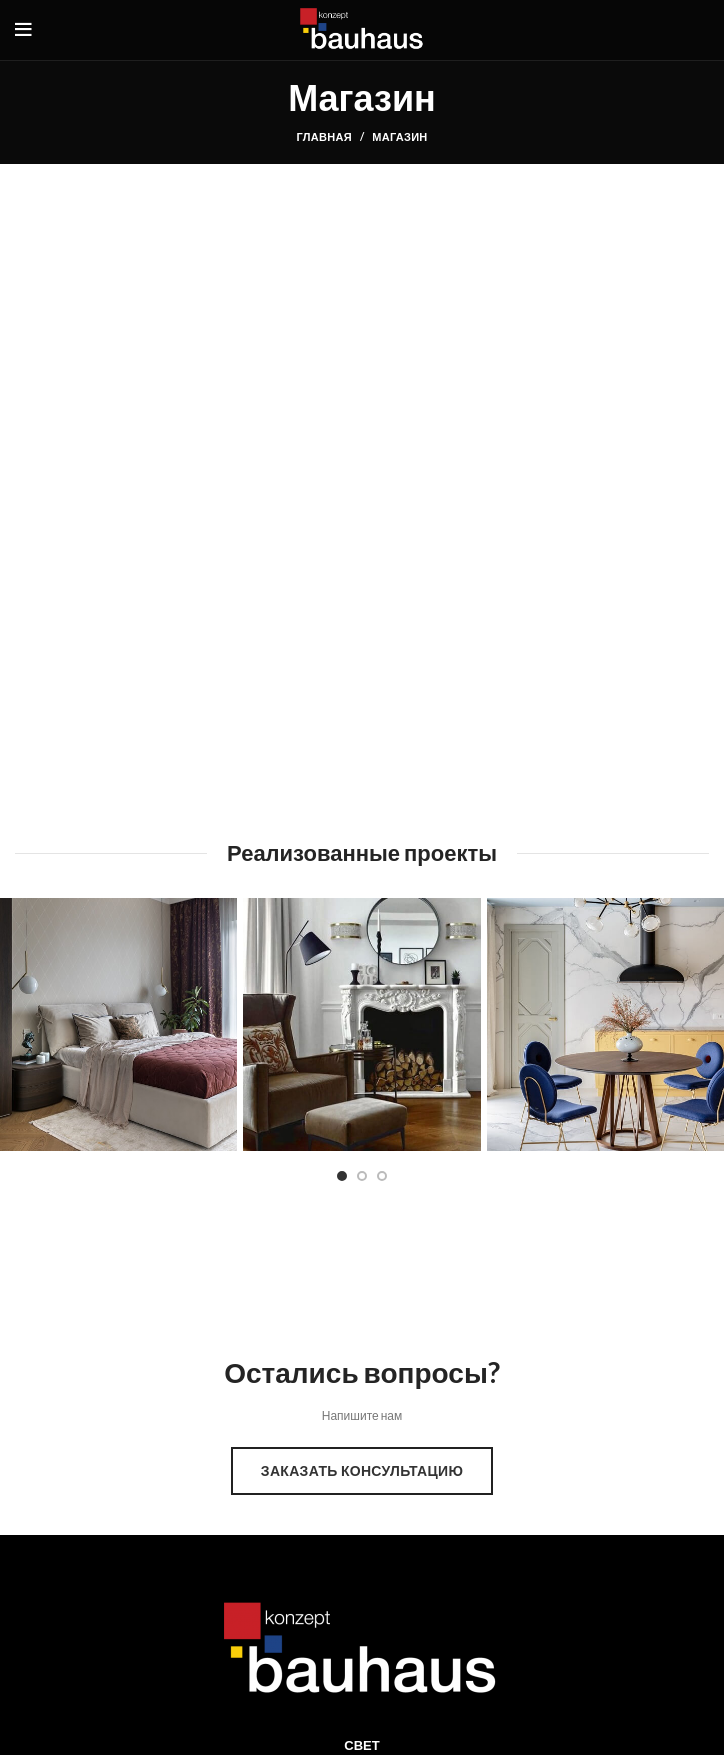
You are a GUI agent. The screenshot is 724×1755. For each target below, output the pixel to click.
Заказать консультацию (362, 1470)
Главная (323, 136)
